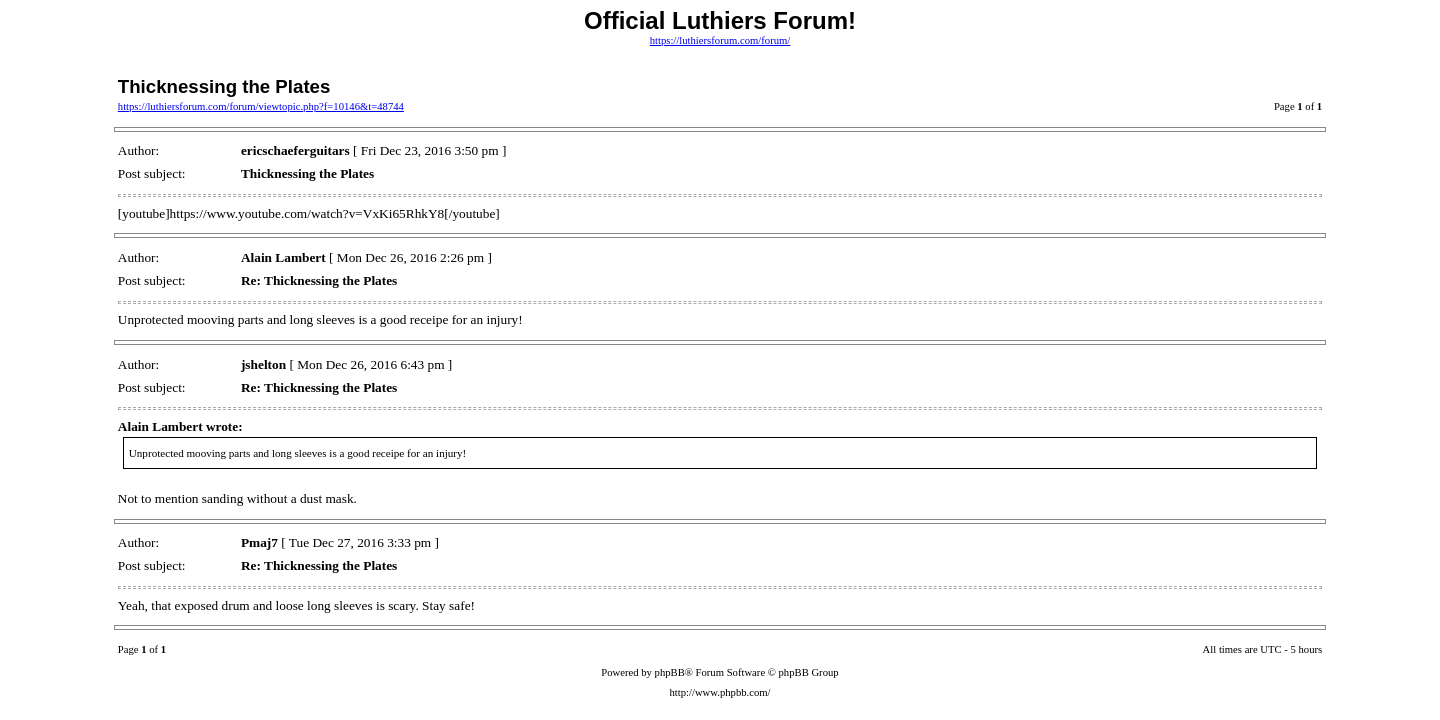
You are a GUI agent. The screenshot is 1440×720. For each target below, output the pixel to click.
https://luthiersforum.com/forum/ (720, 40)
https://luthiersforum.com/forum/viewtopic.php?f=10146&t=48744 (261, 106)
